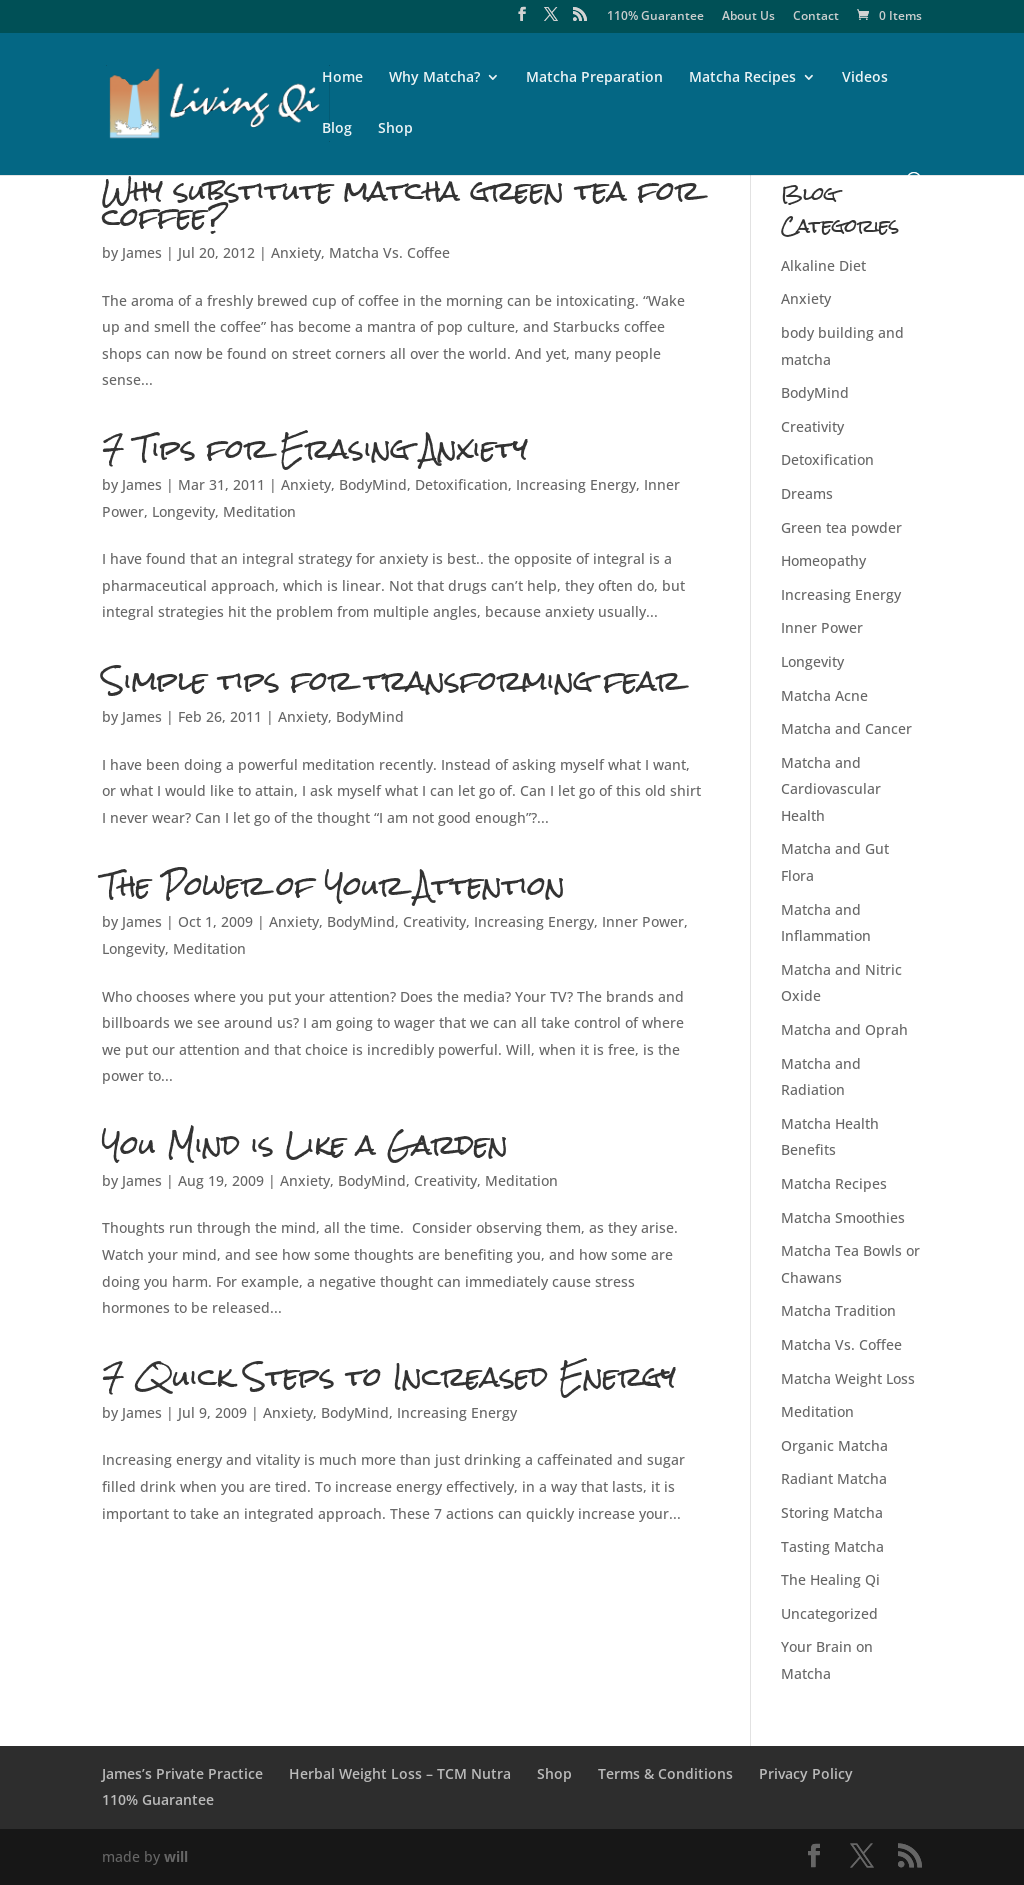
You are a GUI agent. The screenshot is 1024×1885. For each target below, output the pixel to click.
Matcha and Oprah (844, 1029)
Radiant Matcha (834, 1478)
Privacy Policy (806, 1773)
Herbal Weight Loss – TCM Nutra (400, 1773)
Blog (337, 129)
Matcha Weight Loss (848, 1378)
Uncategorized (829, 1613)
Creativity (434, 921)
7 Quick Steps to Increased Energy (389, 1376)
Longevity (183, 511)
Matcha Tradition (838, 1310)
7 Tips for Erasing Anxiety (315, 448)
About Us (748, 17)
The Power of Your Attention (333, 885)
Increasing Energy (576, 484)
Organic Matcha (834, 1445)
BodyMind (373, 484)
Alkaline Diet (823, 265)
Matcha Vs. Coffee (389, 252)
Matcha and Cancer (846, 728)
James (142, 252)
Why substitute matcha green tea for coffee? (401, 203)
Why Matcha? (434, 78)
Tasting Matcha (832, 1546)
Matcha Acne (824, 695)
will (176, 1856)
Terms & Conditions (665, 1773)
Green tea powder (841, 527)
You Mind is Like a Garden (305, 1144)
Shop (395, 129)
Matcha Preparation (594, 78)
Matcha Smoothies (843, 1217)
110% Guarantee (655, 17)
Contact (816, 17)
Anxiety (296, 252)
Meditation (259, 511)
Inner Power (643, 921)
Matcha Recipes (742, 78)
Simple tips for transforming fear (391, 680)
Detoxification (461, 484)
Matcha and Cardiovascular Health (831, 789)
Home (342, 78)
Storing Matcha (832, 1512)
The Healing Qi (830, 1579)
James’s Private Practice (182, 1773)
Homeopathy (823, 560)
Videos (865, 78)
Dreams (807, 493)
